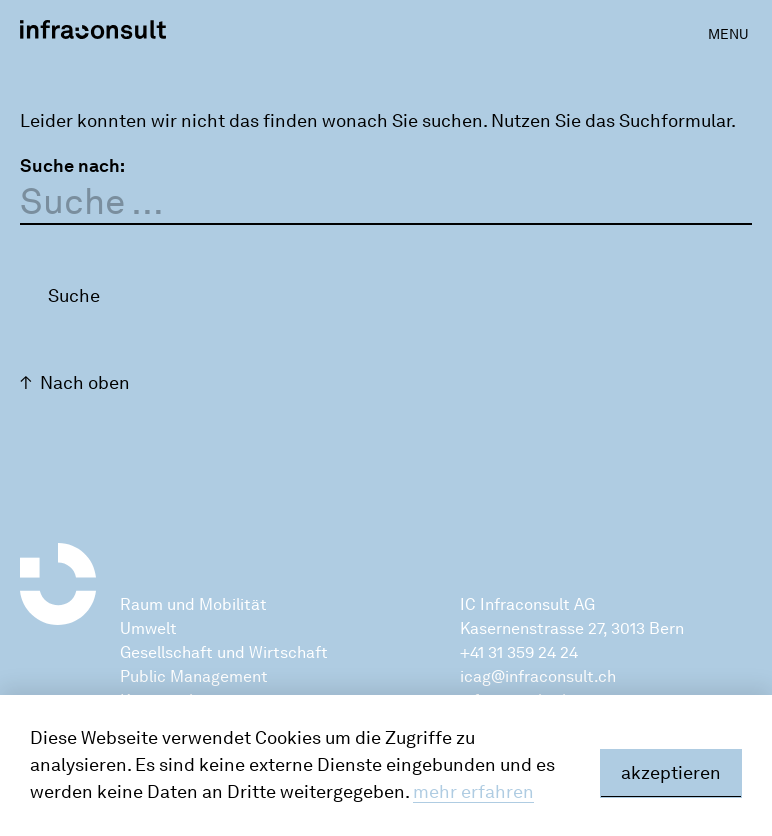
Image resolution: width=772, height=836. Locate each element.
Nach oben (85, 383)
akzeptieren (671, 773)
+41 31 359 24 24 (519, 652)
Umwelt (148, 628)
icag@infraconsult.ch (538, 676)
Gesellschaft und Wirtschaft (224, 652)
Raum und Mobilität (193, 604)
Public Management (194, 676)
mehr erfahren (473, 792)
